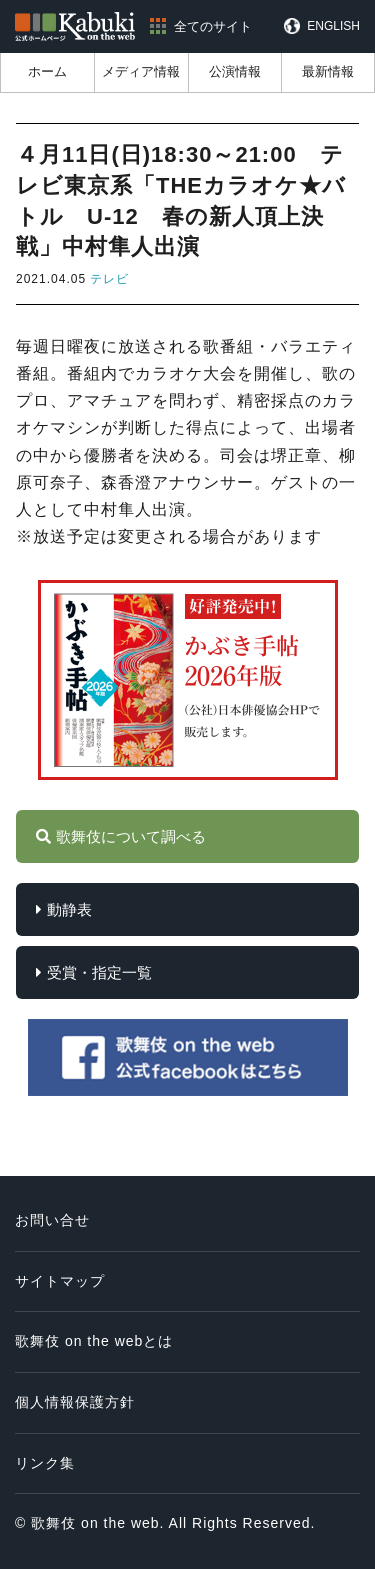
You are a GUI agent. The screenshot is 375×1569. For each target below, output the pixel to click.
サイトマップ (60, 1281)
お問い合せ (52, 1220)
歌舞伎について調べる (131, 836)
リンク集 (45, 1463)
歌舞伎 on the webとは (94, 1341)
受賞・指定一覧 (99, 972)
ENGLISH (333, 26)
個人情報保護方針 (75, 1402)
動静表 (69, 909)
